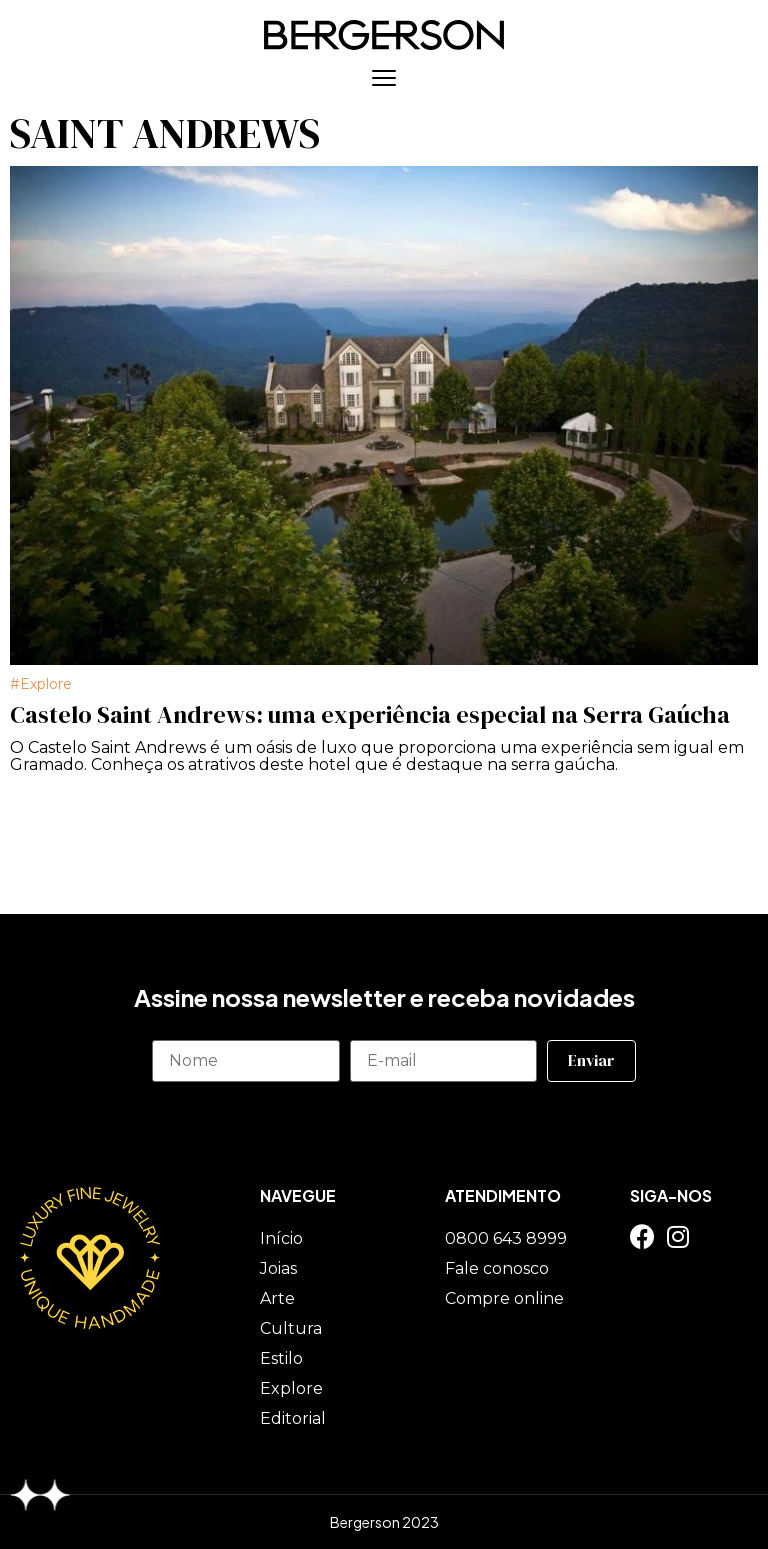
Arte (277, 1298)
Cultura (291, 1328)
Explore (46, 684)
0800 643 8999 (506, 1238)
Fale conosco (497, 1268)
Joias (278, 1268)
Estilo (281, 1358)
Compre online (504, 1298)
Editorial (293, 1418)
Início (281, 1238)
